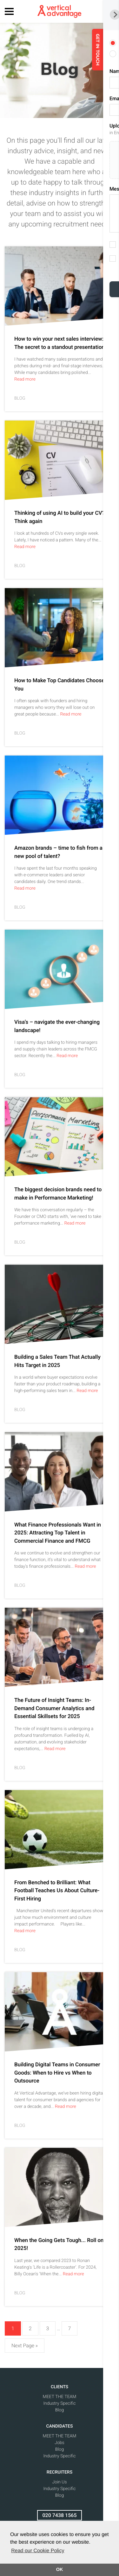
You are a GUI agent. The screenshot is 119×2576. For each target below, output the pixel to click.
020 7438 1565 (60, 2515)
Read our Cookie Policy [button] (37, 2550)
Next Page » (24, 2346)
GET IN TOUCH (110, 49)
